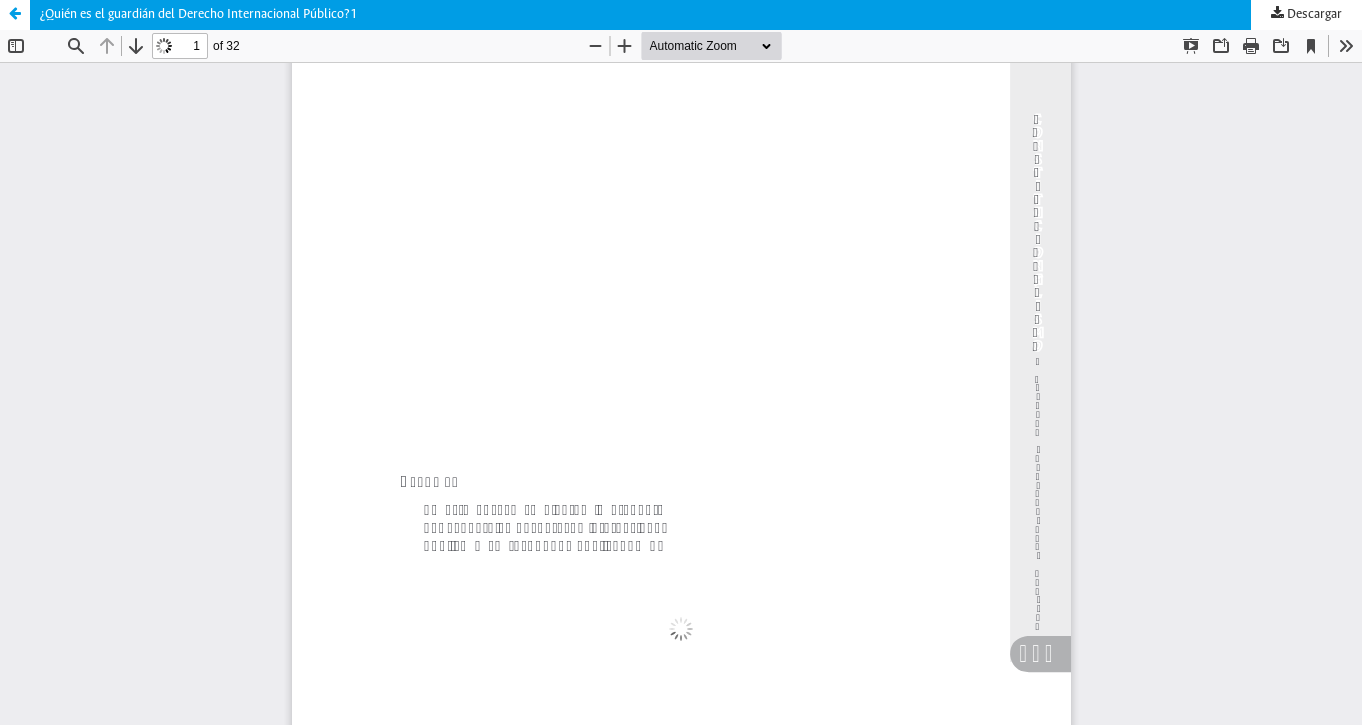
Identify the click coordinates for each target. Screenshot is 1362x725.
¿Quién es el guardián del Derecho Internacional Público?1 (198, 14)
